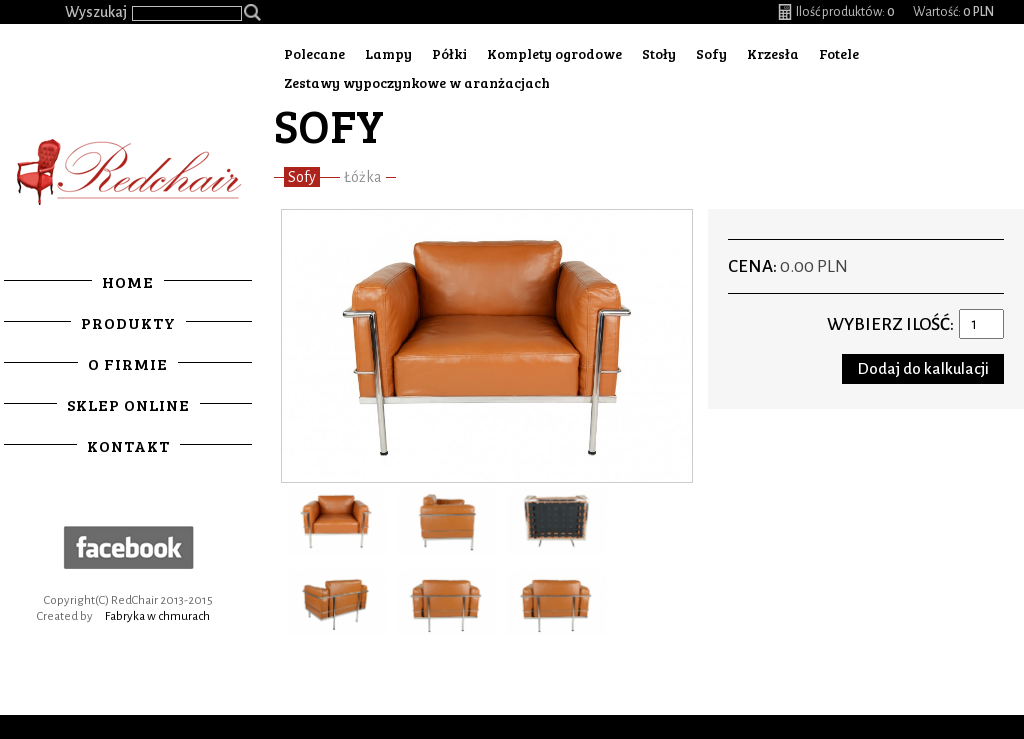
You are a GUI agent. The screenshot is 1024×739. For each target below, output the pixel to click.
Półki (449, 53)
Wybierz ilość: (890, 324)
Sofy (711, 53)
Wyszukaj (96, 12)
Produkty (128, 322)
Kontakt (128, 445)
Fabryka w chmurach (157, 616)
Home (128, 281)
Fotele (839, 53)
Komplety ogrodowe (554, 53)
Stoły (659, 53)
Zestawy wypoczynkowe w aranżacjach (417, 82)
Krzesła (773, 53)
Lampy (388, 53)
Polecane (314, 53)
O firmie (128, 363)
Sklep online (128, 404)
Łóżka (363, 177)
